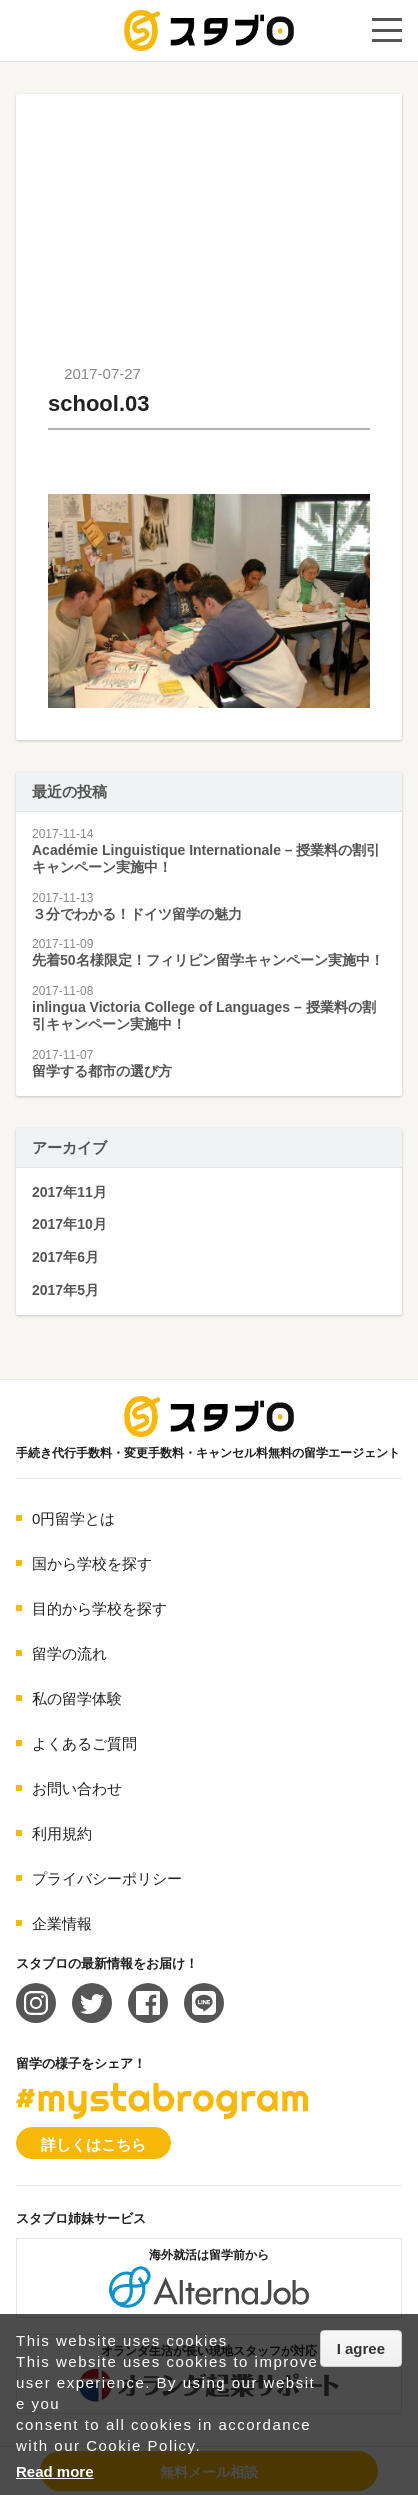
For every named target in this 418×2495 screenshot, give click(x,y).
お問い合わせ (77, 1788)
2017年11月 (69, 1192)
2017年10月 (69, 1224)
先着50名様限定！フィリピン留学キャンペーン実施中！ (208, 960)
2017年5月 (65, 1290)
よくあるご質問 (84, 1743)
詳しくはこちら (93, 2144)
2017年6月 (65, 1257)
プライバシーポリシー (107, 1878)
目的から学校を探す (99, 1608)
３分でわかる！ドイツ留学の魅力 (137, 914)
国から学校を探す (92, 1563)
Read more (55, 2471)
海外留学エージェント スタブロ (209, 1416)
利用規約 (62, 1833)
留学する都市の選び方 (102, 1071)
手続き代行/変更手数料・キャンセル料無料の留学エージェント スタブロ (209, 30)
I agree (361, 2348)
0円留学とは (73, 1518)
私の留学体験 (77, 1698)
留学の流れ (69, 1653)
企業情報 (62, 1923)
